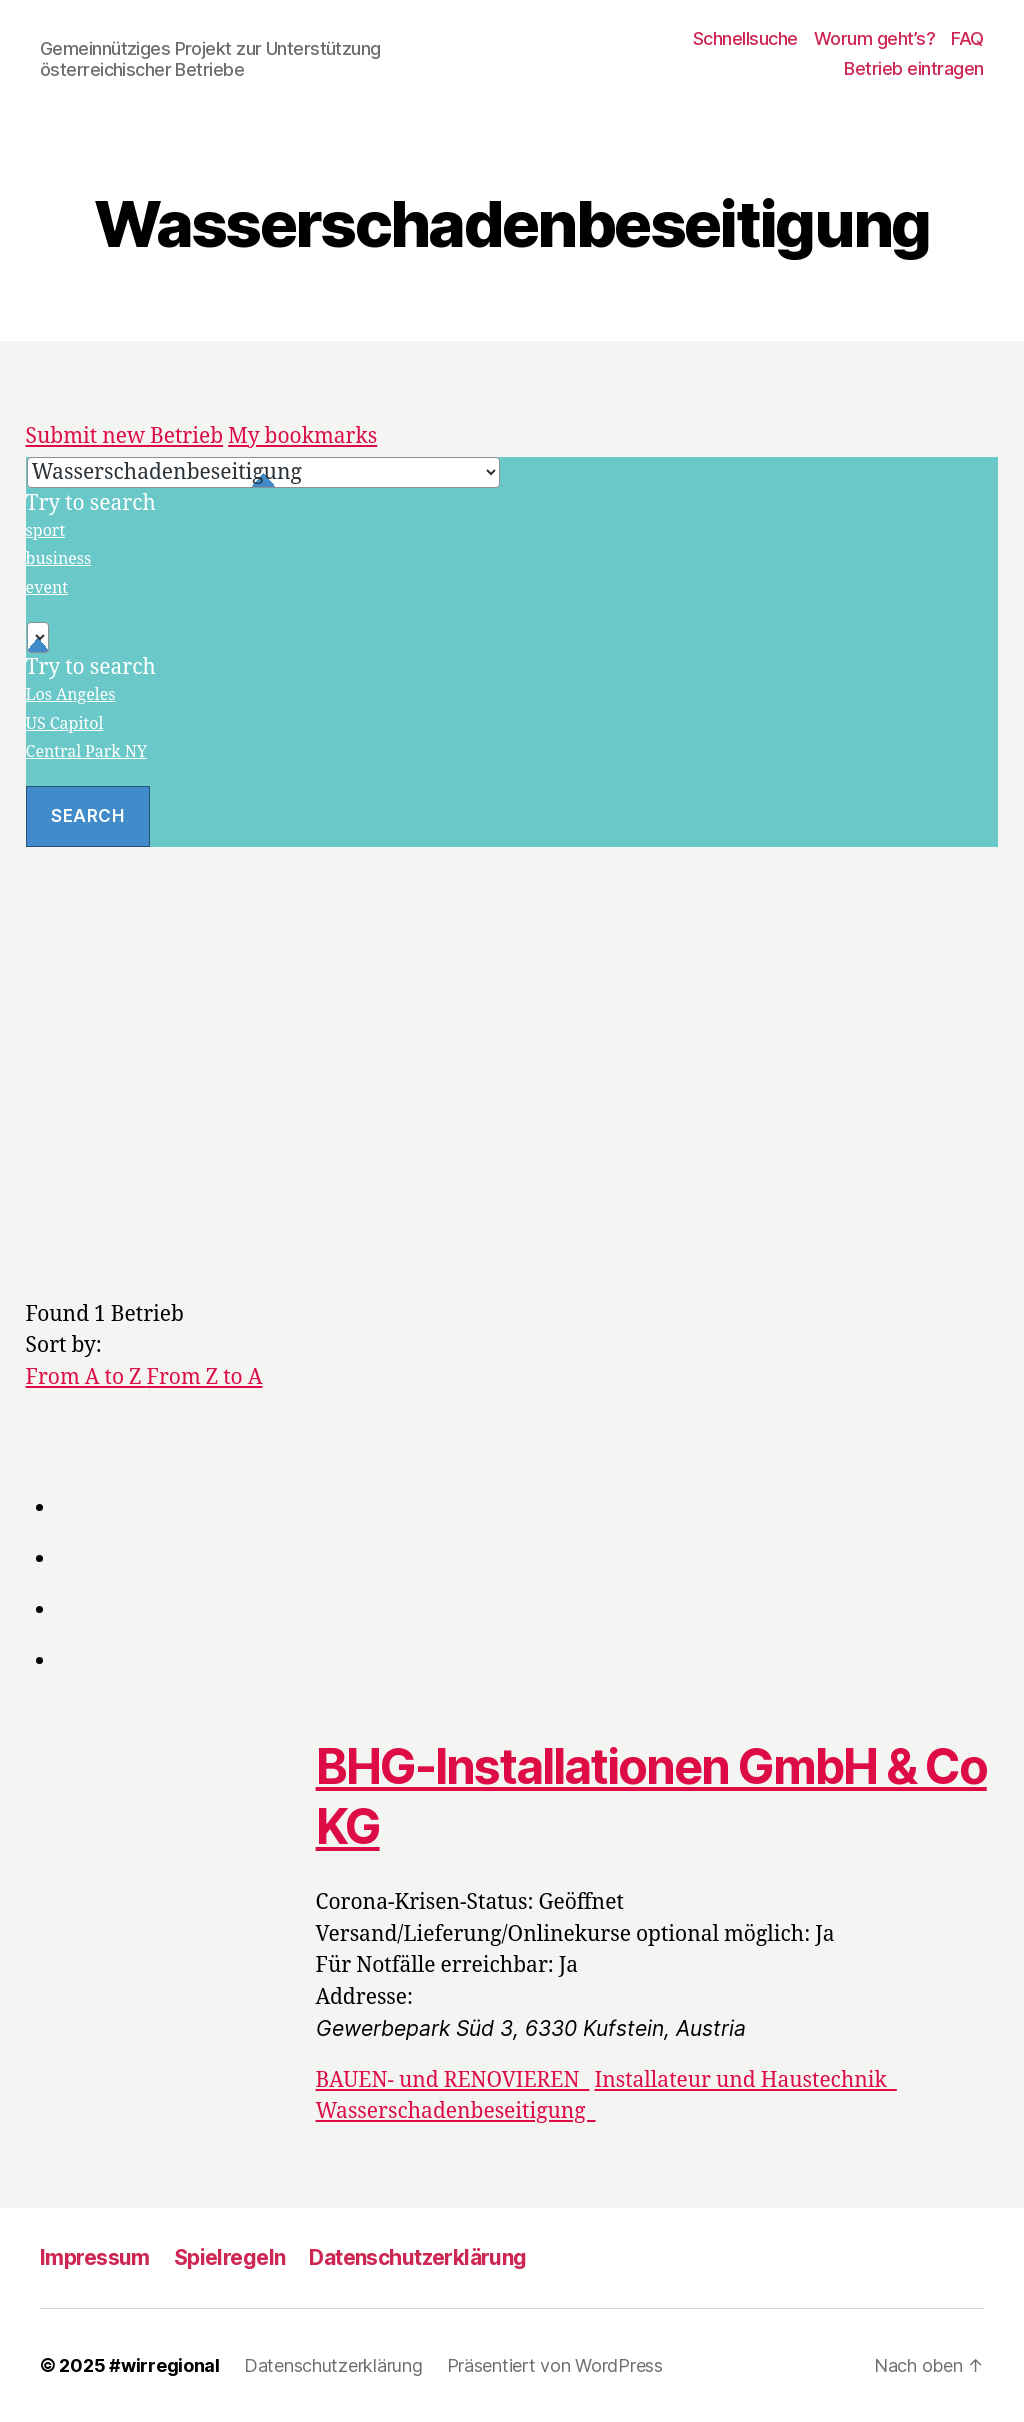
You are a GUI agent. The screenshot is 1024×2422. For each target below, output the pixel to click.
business (59, 559)
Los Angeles (71, 695)
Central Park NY (86, 752)
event (47, 588)
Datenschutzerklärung (417, 2257)
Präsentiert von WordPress (555, 2365)
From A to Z (86, 1377)
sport (45, 531)
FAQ (967, 38)
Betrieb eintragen (914, 68)
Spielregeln (230, 2257)
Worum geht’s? (875, 38)
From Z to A (205, 1377)
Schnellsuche (745, 38)
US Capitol (65, 724)
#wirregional (164, 2365)
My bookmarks (302, 436)
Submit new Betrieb (125, 436)
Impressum (95, 2257)
